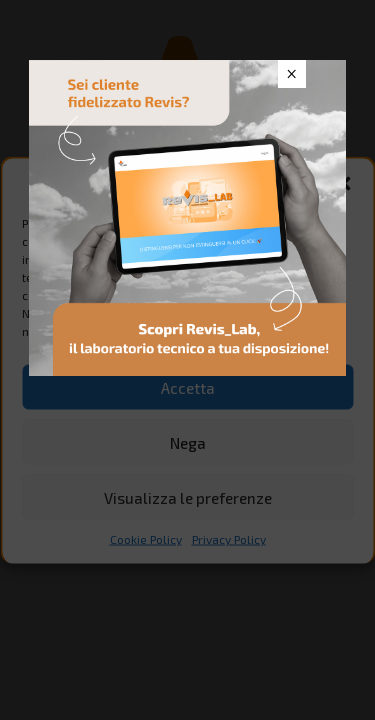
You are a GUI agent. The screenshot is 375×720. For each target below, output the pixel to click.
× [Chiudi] (291, 74)
